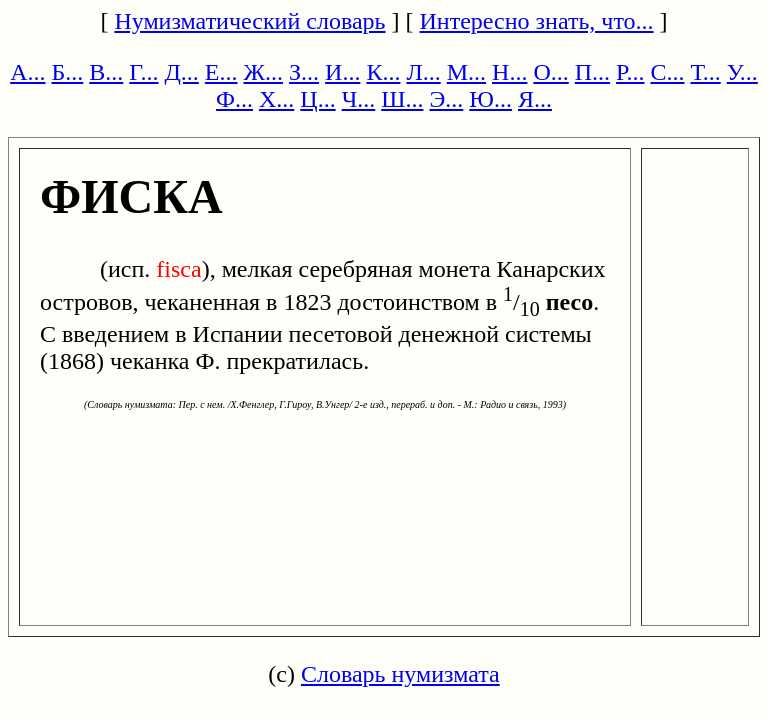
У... (742, 72)
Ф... (234, 99)
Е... (221, 72)
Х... (276, 99)
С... (667, 72)
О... (550, 72)
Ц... (317, 99)
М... (466, 72)
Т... (705, 72)
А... (27, 72)
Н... (509, 72)
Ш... (402, 99)
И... (342, 72)
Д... (181, 72)
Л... (423, 72)
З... (304, 72)
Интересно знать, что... (537, 21)
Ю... (490, 99)
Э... (446, 99)
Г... (143, 72)
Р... (630, 72)
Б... (68, 72)
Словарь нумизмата (400, 674)
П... (592, 72)
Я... (535, 99)
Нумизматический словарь (249, 21)
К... (383, 72)
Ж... (264, 72)
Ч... (359, 99)
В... (106, 72)
